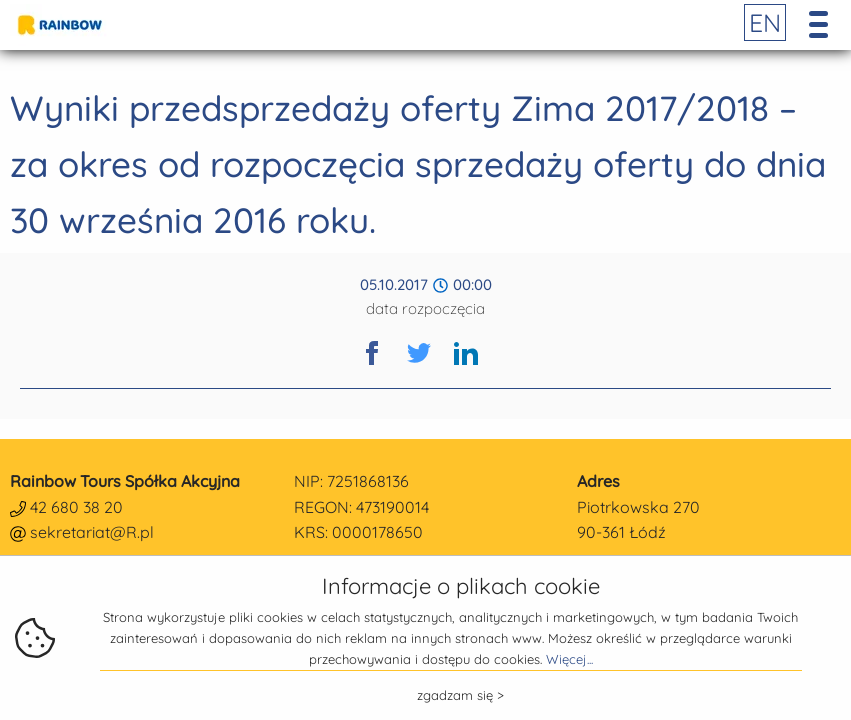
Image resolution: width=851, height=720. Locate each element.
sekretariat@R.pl (92, 532)
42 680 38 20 (76, 507)
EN (765, 22)
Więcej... (569, 659)
